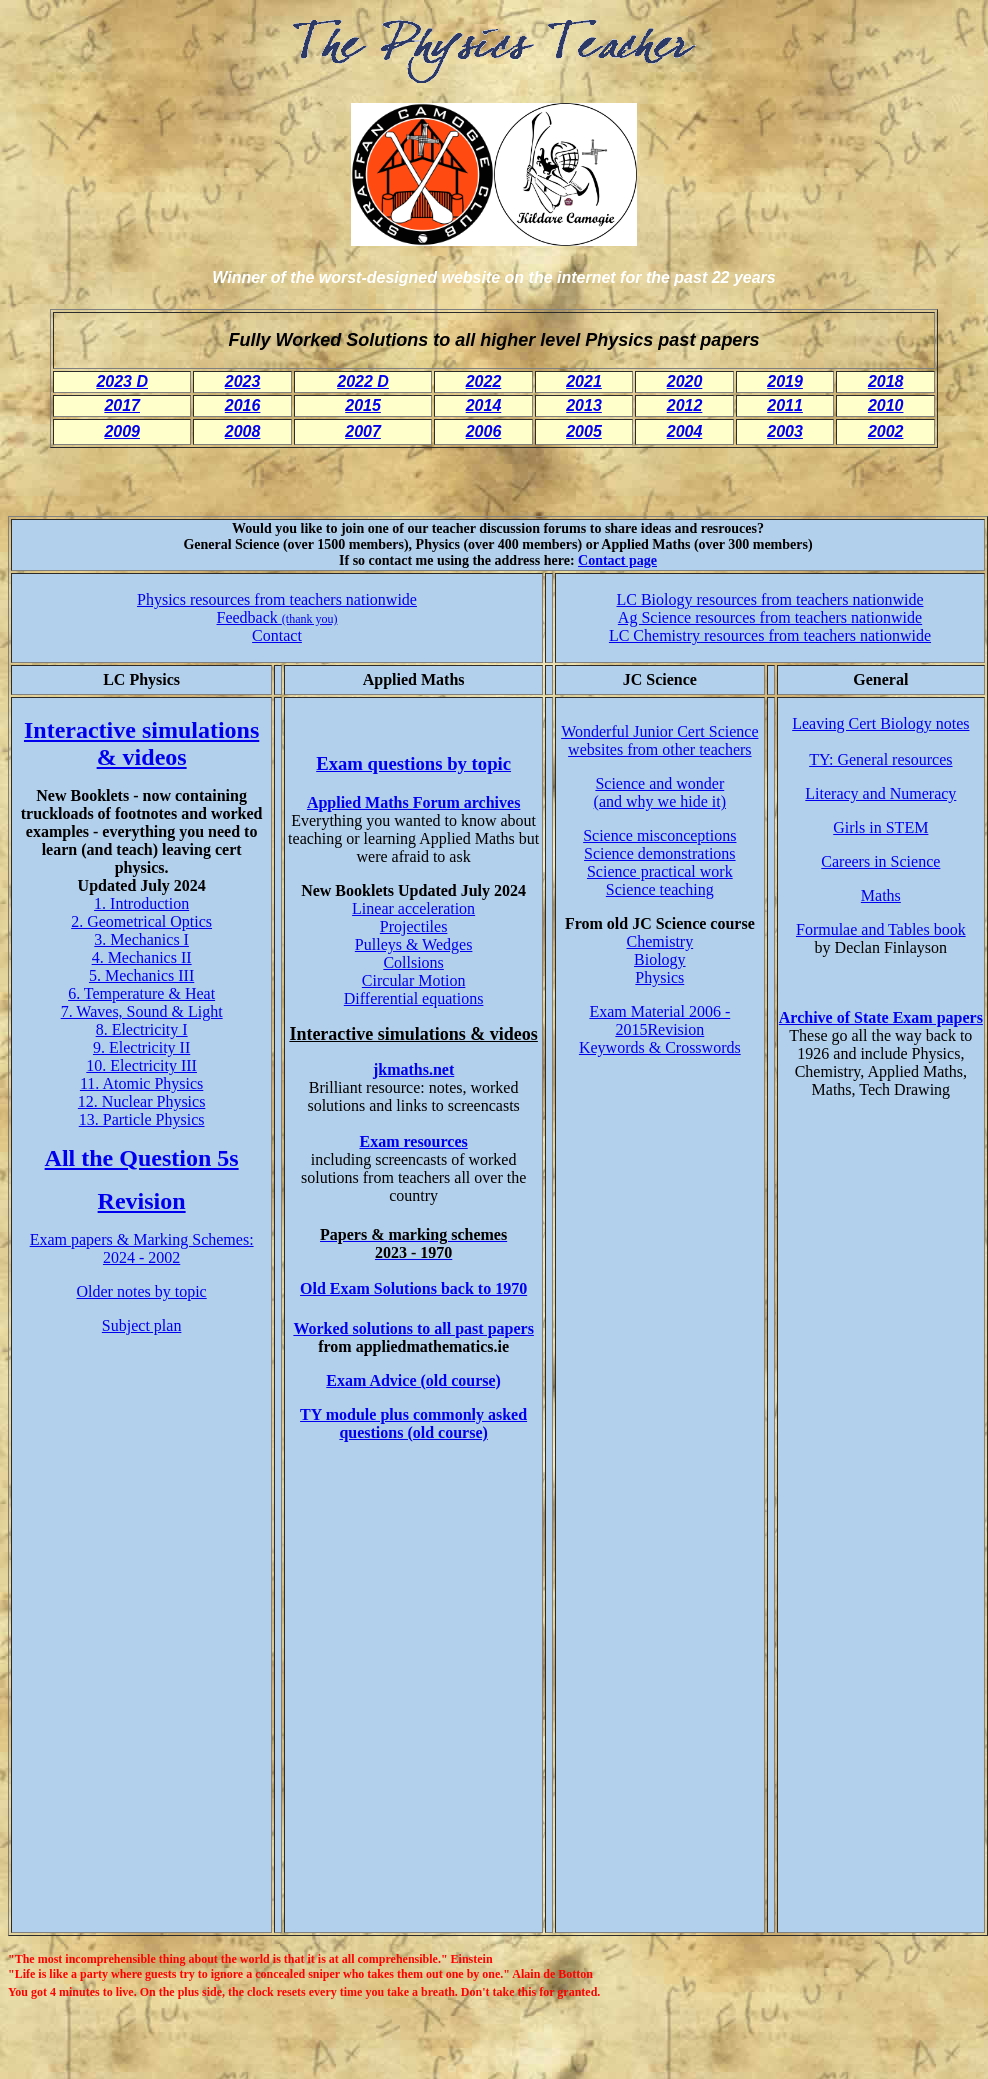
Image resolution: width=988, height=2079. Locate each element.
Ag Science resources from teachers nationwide (770, 617)
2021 (584, 381)
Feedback (277, 617)
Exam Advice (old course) (413, 1380)
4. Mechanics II (142, 957)
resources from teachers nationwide (815, 635)
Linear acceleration (413, 908)
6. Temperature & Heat (141, 993)
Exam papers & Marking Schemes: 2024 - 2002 (142, 1248)
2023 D (122, 381)
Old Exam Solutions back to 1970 (413, 1288)
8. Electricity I (142, 1029)
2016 (243, 405)
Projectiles (414, 926)
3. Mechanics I (141, 939)
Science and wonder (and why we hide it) (660, 792)
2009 (122, 431)
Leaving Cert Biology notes (880, 723)
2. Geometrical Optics (141, 921)
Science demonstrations (660, 853)
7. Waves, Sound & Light (142, 1011)
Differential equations (414, 998)
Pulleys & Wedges (414, 944)
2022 (484, 381)
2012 (685, 405)
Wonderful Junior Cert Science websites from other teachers (659, 740)
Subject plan (142, 1325)
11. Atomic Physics (141, 1083)
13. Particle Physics (142, 1119)
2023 (243, 381)
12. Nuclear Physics (142, 1101)
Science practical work (660, 871)
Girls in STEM (880, 827)
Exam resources (413, 1141)
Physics (659, 977)
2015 (363, 405)
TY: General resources (880, 759)
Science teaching (660, 889)
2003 (785, 431)
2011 (785, 405)
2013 (584, 405)
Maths (881, 895)
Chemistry (659, 941)
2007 (363, 431)
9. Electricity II (141, 1047)
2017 (122, 405)
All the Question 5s (142, 1158)
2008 (243, 431)
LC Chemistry (654, 635)
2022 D (363, 381)
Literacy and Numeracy (880, 793)
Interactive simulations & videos (141, 743)
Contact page (617, 560)
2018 (886, 381)
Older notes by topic (142, 1291)
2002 (886, 431)
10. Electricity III (141, 1065)
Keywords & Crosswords (660, 1047)
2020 (685, 381)
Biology (660, 959)
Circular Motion (414, 980)
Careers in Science (880, 861)
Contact (277, 635)
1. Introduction (141, 903)
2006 (484, 431)
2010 (886, 405)
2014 (484, 405)
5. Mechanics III (141, 975)
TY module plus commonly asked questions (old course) (413, 1423)
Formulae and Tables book (881, 929)
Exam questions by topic (413, 763)
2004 (685, 431)
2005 (584, 431)
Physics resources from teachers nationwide (277, 599)
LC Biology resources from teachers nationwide (769, 599)
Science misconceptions (659, 835)
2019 (785, 381)
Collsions (413, 962)
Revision (142, 1201)
